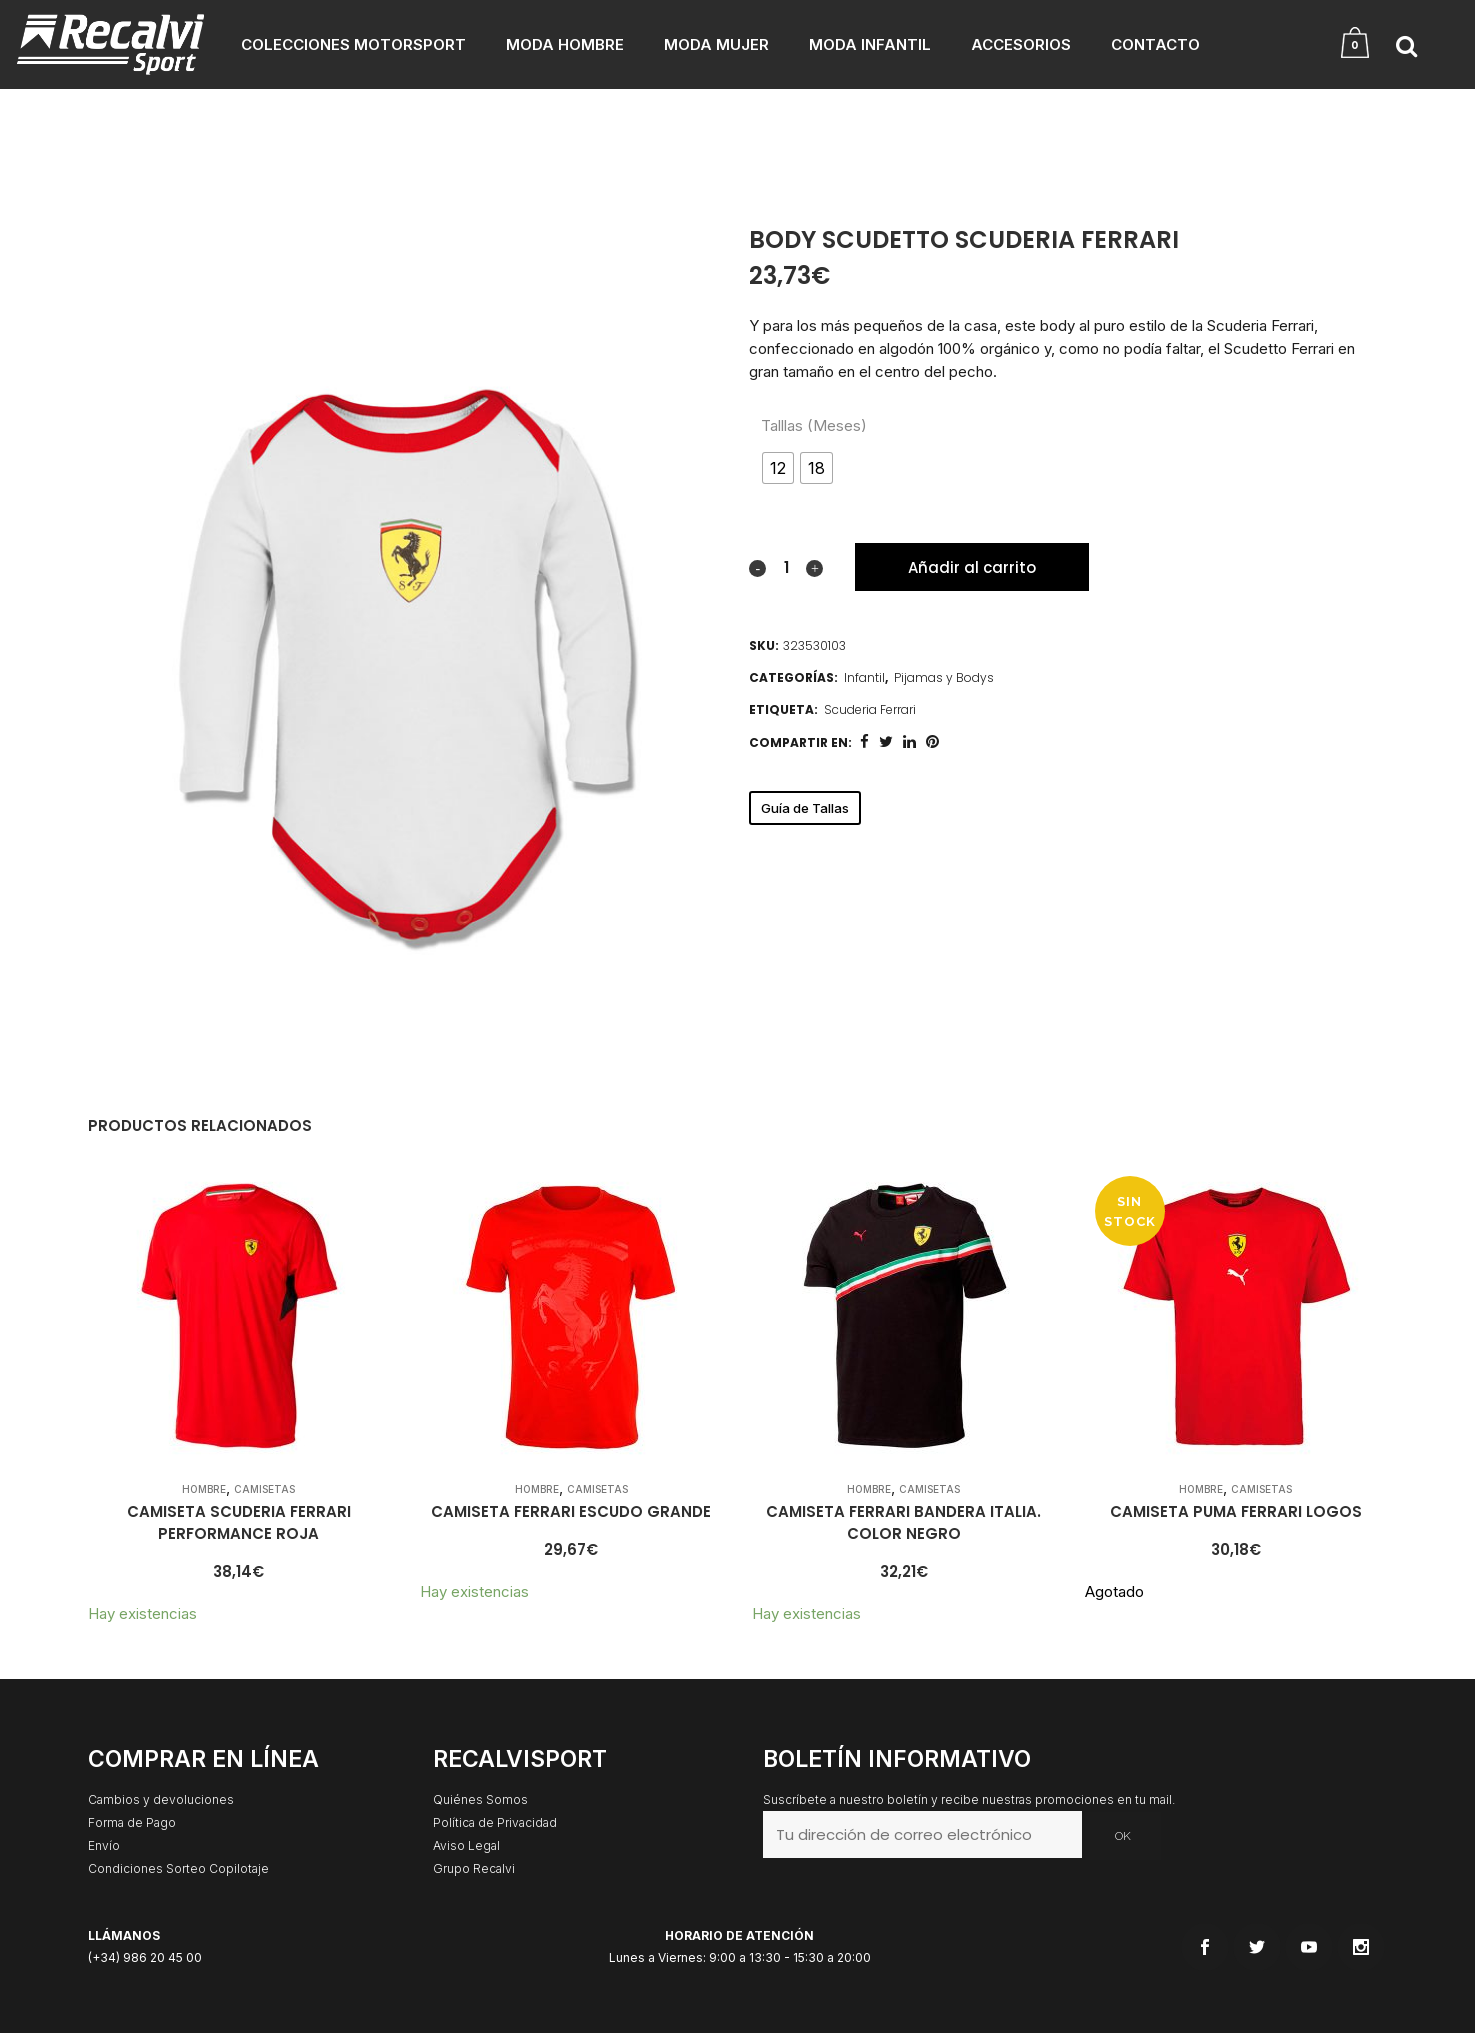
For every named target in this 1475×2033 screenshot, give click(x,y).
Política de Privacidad (495, 1822)
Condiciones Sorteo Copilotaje (178, 1868)
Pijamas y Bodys (944, 677)
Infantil (864, 677)
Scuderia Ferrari (870, 709)
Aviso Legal (466, 1845)
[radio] (778, 468)
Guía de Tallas (805, 808)
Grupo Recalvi (474, 1868)
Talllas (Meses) (814, 425)
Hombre (204, 1489)
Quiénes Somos (480, 1799)
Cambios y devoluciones (161, 1799)
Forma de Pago (132, 1822)
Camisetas (264, 1489)
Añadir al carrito (972, 567)
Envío (104, 1845)
